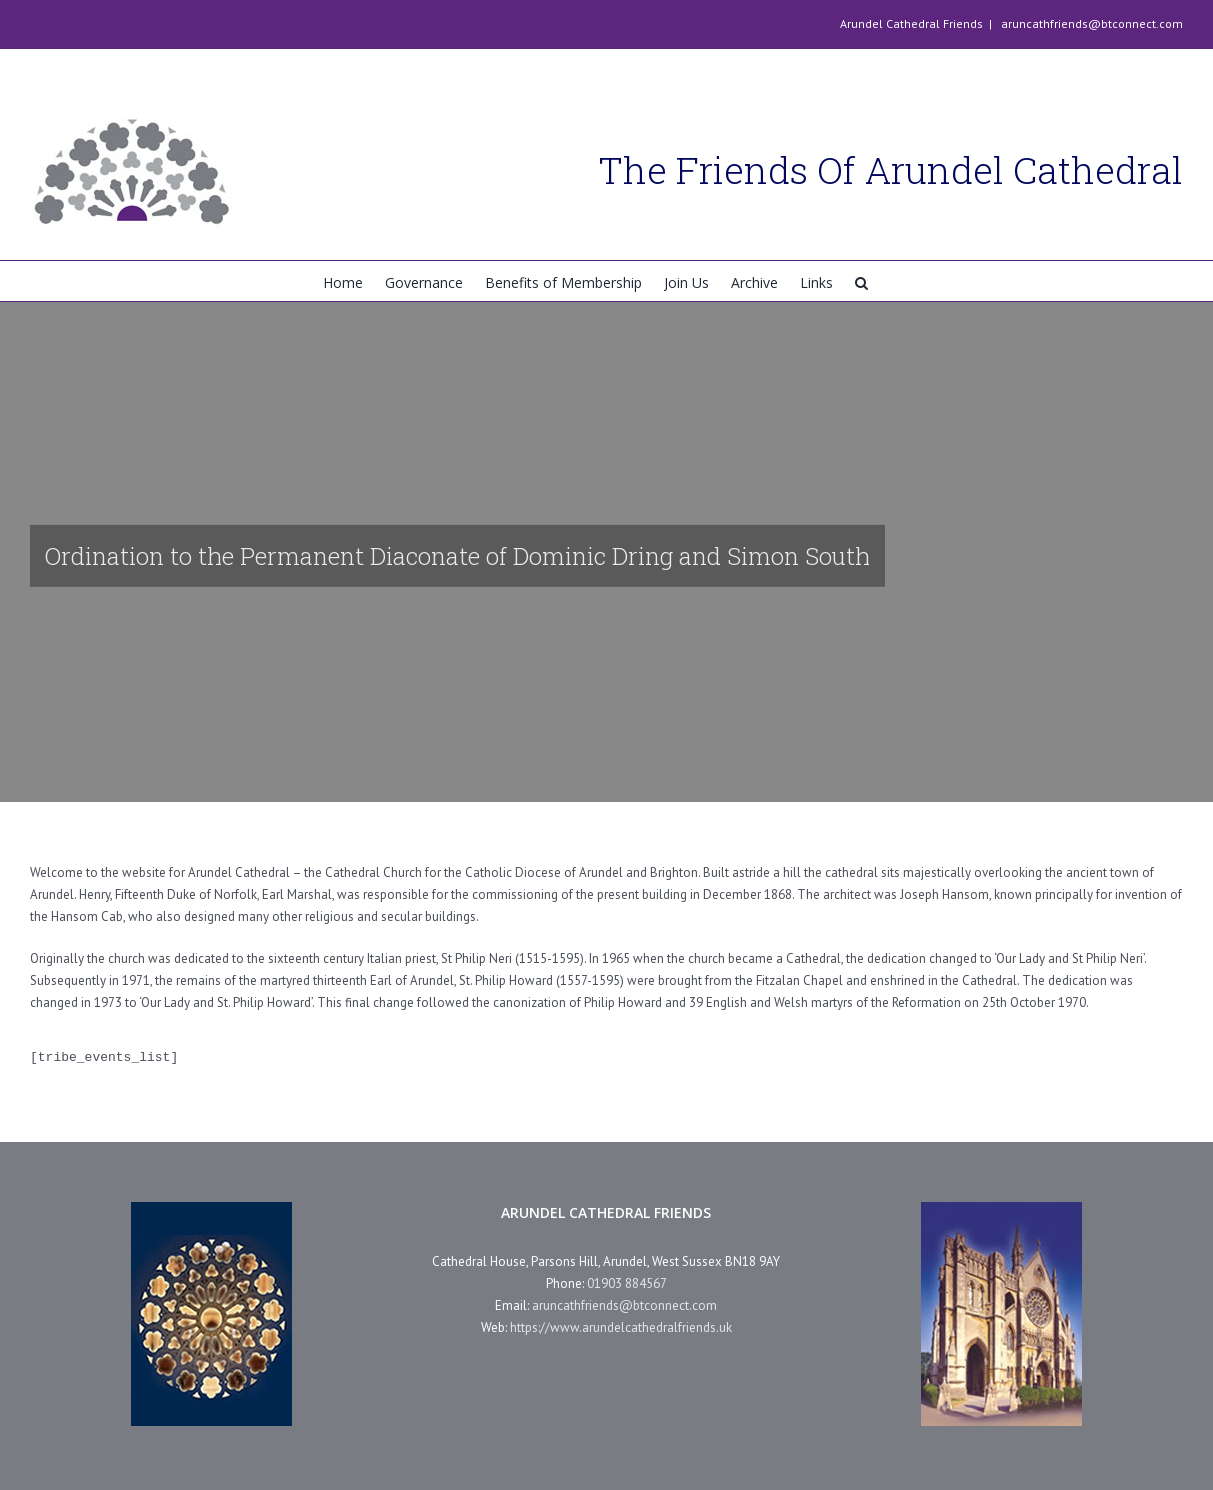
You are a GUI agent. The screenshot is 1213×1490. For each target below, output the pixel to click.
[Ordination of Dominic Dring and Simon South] (606, 552)
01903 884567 (627, 1283)
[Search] (861, 281)
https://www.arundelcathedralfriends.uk (621, 1327)
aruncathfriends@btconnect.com (1090, 23)
